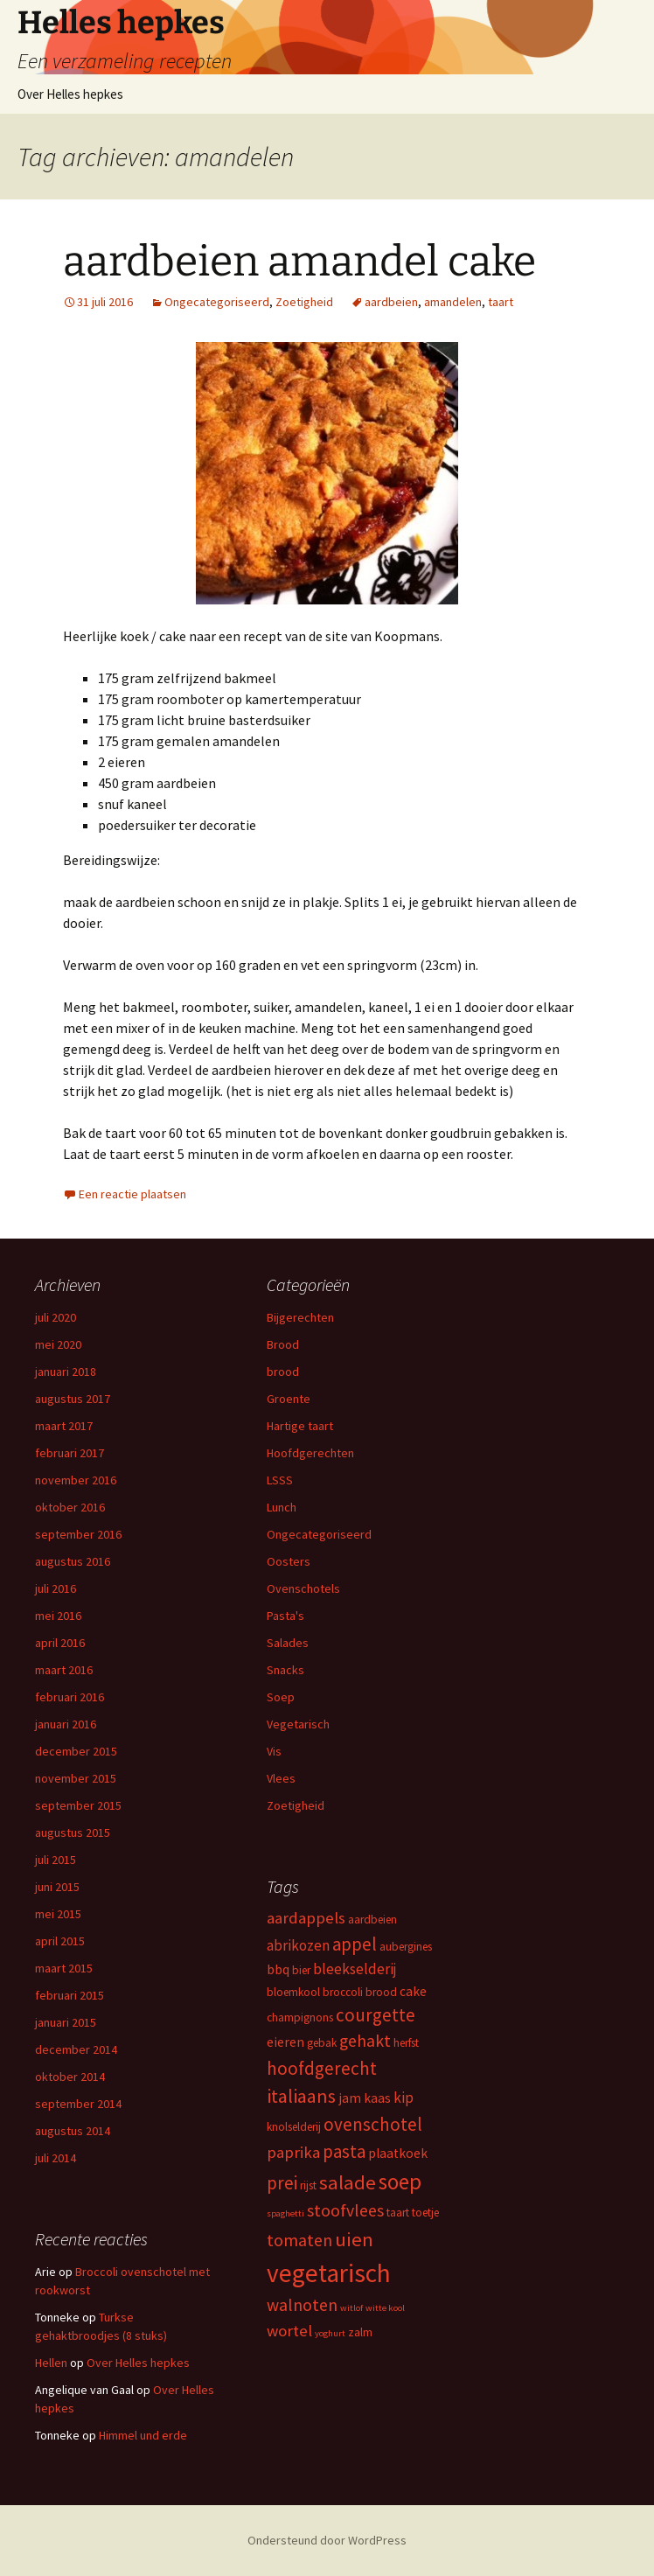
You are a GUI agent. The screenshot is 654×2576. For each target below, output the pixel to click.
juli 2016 (55, 1588)
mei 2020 (58, 1344)
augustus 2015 (72, 1832)
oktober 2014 (70, 2076)
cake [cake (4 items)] (413, 1991)
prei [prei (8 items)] (282, 2183)
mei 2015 (58, 1914)
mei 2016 (58, 1615)
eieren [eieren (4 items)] (285, 2042)
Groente (288, 1399)
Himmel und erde (143, 2435)
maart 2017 (64, 1426)
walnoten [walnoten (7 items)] (302, 2304)
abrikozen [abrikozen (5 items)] (298, 1945)
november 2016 (75, 1480)
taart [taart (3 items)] (397, 2212)
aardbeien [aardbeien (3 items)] (372, 1919)
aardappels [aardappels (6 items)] (306, 1918)
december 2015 (76, 1751)
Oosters (288, 1561)
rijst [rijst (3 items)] (308, 2185)
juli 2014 (55, 2158)
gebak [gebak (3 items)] (322, 2042)
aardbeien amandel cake (299, 261)
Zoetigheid (304, 302)
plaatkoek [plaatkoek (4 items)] (398, 2153)
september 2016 (78, 1534)
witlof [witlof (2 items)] (351, 2308)
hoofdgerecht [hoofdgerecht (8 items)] (322, 2068)
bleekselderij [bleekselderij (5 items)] (355, 1969)
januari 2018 (65, 1371)
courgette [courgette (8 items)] (375, 2015)
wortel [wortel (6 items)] (289, 2331)
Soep (281, 1697)
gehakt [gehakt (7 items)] (365, 2040)
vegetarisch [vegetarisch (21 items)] (329, 2273)
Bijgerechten (300, 1317)
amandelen (453, 302)
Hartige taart (300, 1426)
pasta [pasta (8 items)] (344, 2151)
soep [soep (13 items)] (400, 2182)
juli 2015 (55, 1859)
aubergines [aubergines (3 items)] (405, 1946)
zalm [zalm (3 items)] (360, 2332)
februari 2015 (69, 1995)
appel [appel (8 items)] (354, 1944)
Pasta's (285, 1615)
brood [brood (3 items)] (381, 1992)
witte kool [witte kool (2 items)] (385, 2308)
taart (500, 302)
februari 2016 (69, 1697)
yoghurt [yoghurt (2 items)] (330, 2333)
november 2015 (75, 1778)
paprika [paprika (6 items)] (293, 2152)
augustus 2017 (72, 1399)
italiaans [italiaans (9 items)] (301, 2096)
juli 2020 (55, 1317)
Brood (283, 1344)
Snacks (285, 1670)
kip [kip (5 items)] (403, 2097)
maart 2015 (64, 1968)
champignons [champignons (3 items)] (300, 2017)
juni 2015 (57, 1887)
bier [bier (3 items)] (301, 1970)
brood (283, 1371)
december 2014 (76, 2049)
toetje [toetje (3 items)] (425, 2212)
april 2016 (60, 1643)
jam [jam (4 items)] (349, 2098)
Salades (288, 1643)
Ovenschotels (303, 1588)
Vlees (281, 1778)
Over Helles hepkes (70, 94)
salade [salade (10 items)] (347, 2182)
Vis (274, 1751)
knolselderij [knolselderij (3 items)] (294, 2126)
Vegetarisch (298, 1724)
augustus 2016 (72, 1561)
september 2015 (78, 1805)
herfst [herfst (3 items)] (406, 2042)
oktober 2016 (70, 1507)
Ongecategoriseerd (216, 302)
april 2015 (60, 1941)
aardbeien (391, 302)
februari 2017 (69, 1453)
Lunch (281, 1507)
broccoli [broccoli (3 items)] (343, 1992)
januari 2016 (65, 1724)
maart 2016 (64, 1670)
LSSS (280, 1480)
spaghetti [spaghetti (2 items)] (285, 2213)
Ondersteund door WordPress (327, 2540)
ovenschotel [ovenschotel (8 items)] (373, 2124)
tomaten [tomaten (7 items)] (299, 2240)
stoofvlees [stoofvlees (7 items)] (345, 2210)
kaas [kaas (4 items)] (377, 2098)
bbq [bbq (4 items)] (278, 1969)
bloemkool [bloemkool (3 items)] (293, 1992)
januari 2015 (65, 2022)
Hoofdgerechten (310, 1453)
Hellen (51, 2362)
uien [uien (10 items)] (354, 2239)
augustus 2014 (72, 2131)
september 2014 (78, 2104)
